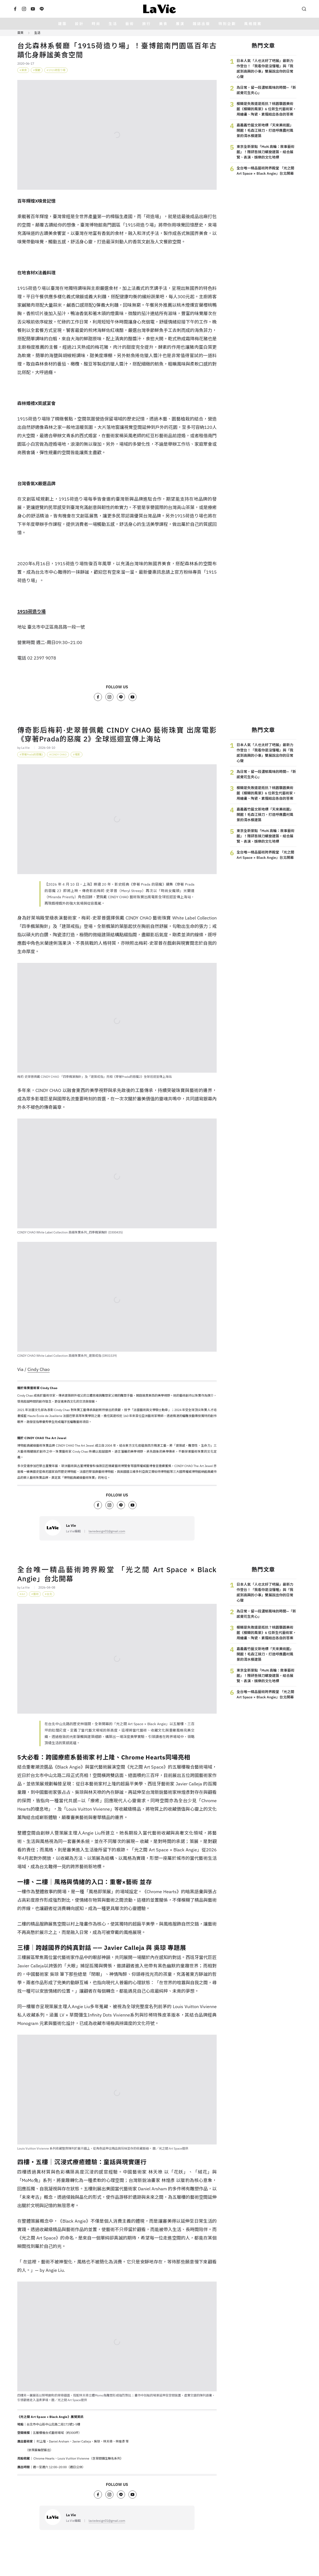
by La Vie (23, 748)
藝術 (129, 23)
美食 (163, 23)
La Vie (71, 1525)
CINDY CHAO (59, 754)
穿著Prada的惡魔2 (32, 754)
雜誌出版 (201, 23)
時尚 (96, 23)
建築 (62, 23)
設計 (79, 23)
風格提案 (253, 23)
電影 (77, 754)
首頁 (20, 33)
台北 (49, 1594)
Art (23, 1594)
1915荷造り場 (57, 70)
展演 (180, 23)
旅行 (146, 23)
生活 (113, 23)
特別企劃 (227, 23)
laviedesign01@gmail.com (107, 1531)
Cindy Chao (38, 1369)
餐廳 (37, 70)
